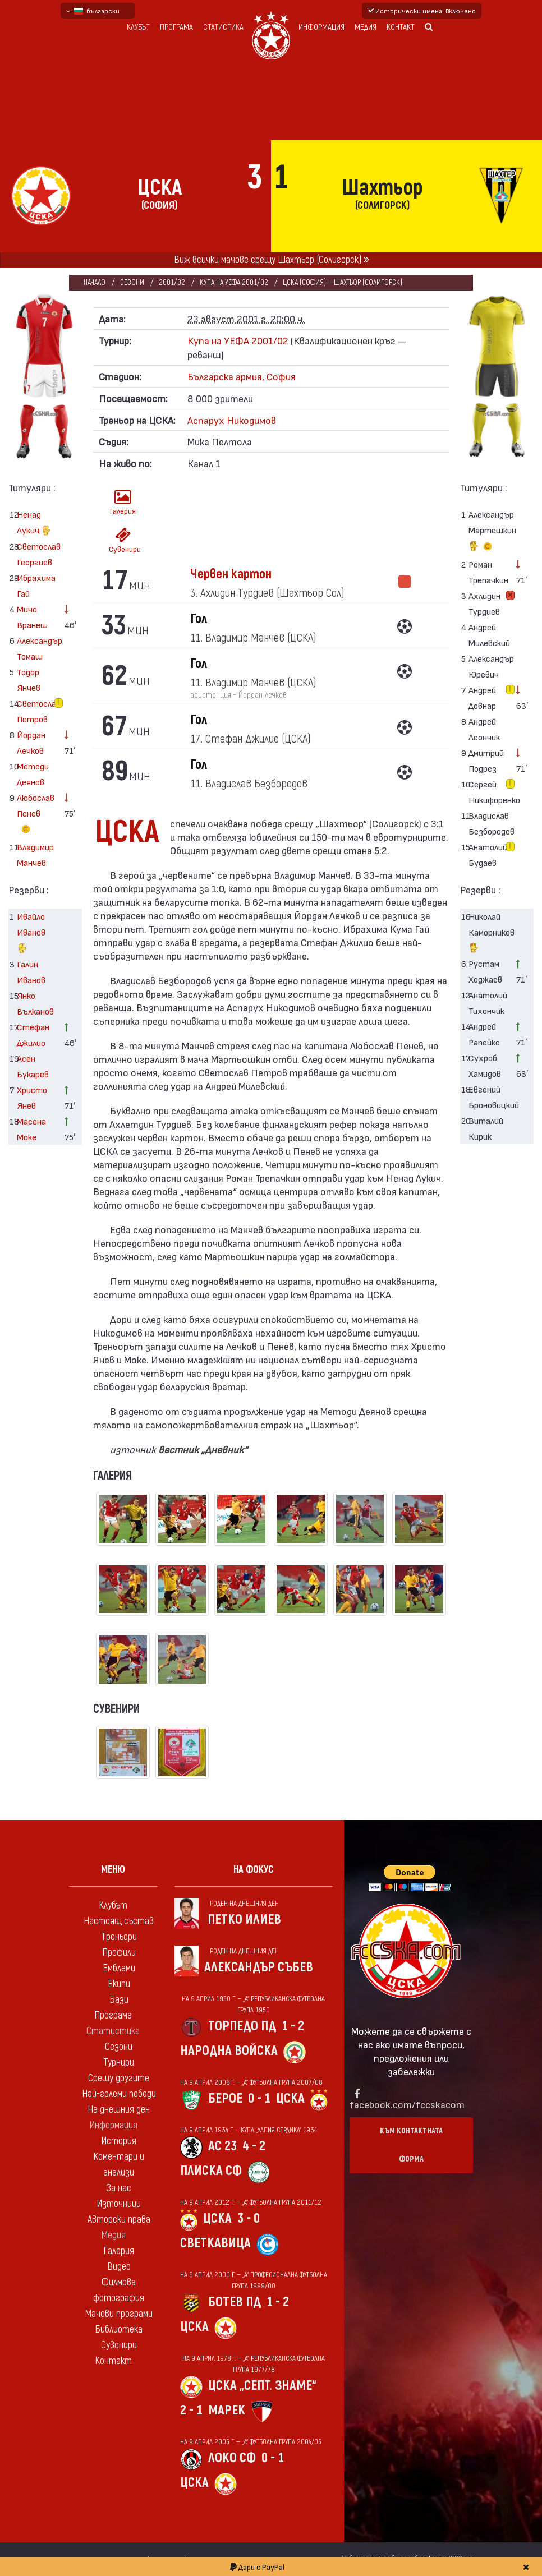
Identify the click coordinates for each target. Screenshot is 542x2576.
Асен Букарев (33, 1066)
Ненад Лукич (34, 523)
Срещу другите (118, 2078)
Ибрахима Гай (35, 585)
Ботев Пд (234, 2302)
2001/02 (172, 282)
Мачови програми (119, 2313)
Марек (226, 2410)
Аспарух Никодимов (231, 420)
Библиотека (119, 2329)
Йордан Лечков (31, 742)
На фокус (253, 1869)
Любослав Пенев (35, 815)
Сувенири (125, 540)
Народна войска (229, 2051)
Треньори (119, 1936)
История (118, 2141)
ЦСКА (290, 2098)
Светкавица (215, 2243)
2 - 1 (191, 2410)
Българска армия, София (241, 376)
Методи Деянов (33, 774)
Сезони (132, 282)
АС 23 (222, 2146)
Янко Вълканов (35, 1003)
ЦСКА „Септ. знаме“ (262, 2385)
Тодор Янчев (28, 679)
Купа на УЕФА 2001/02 (234, 282)
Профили (119, 1952)
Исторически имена (422, 11)
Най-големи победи (119, 2093)
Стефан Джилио (33, 1034)
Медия (365, 27)
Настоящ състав (119, 1921)
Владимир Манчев (35, 854)
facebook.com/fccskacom (407, 2104)
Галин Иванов (31, 971)
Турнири (118, 2062)
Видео (119, 2266)
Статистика (223, 27)
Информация (321, 27)
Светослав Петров (35, 711)
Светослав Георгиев (35, 554)
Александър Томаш (35, 648)
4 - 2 (253, 2146)
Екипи (119, 1984)
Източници (119, 2203)
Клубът (138, 27)
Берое (225, 2098)
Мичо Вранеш (32, 616)
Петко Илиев (244, 1919)
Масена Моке (31, 1129)
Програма (176, 27)
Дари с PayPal (257, 2567)
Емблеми (119, 1968)
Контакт (401, 27)
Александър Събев (258, 1967)
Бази (118, 1999)
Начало (94, 282)
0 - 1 (259, 2098)
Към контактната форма (411, 2145)
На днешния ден (119, 2109)
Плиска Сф (211, 2171)
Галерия (123, 502)
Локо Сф (232, 2458)
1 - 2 (293, 2026)
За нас (118, 2188)
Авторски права (119, 2219)
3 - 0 (248, 2218)
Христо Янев (32, 1097)
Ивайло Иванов (31, 933)
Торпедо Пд (242, 2026)
